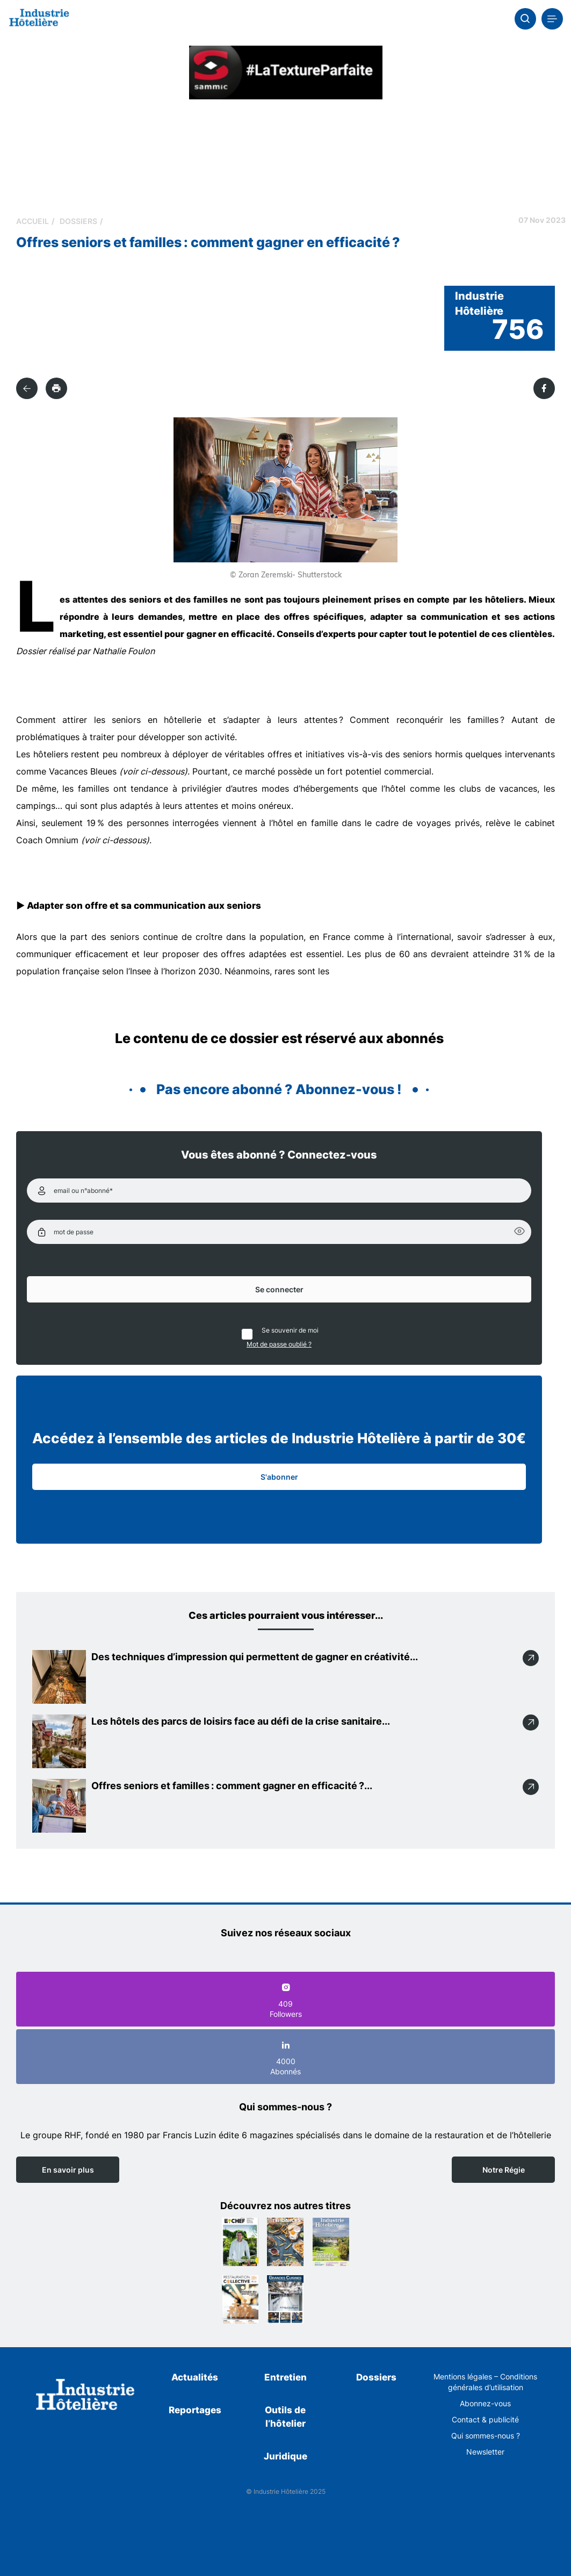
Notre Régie (503, 2169)
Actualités (194, 2377)
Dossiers (78, 221)
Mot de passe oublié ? (279, 1344)
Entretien (285, 2377)
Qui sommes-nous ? (485, 2435)
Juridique (285, 2456)
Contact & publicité (485, 2419)
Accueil (32, 221)
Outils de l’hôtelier (285, 2417)
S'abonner (279, 1476)
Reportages (195, 2410)
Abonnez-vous (485, 2403)
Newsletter (485, 2451)
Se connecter (279, 1289)
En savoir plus (68, 2169)
